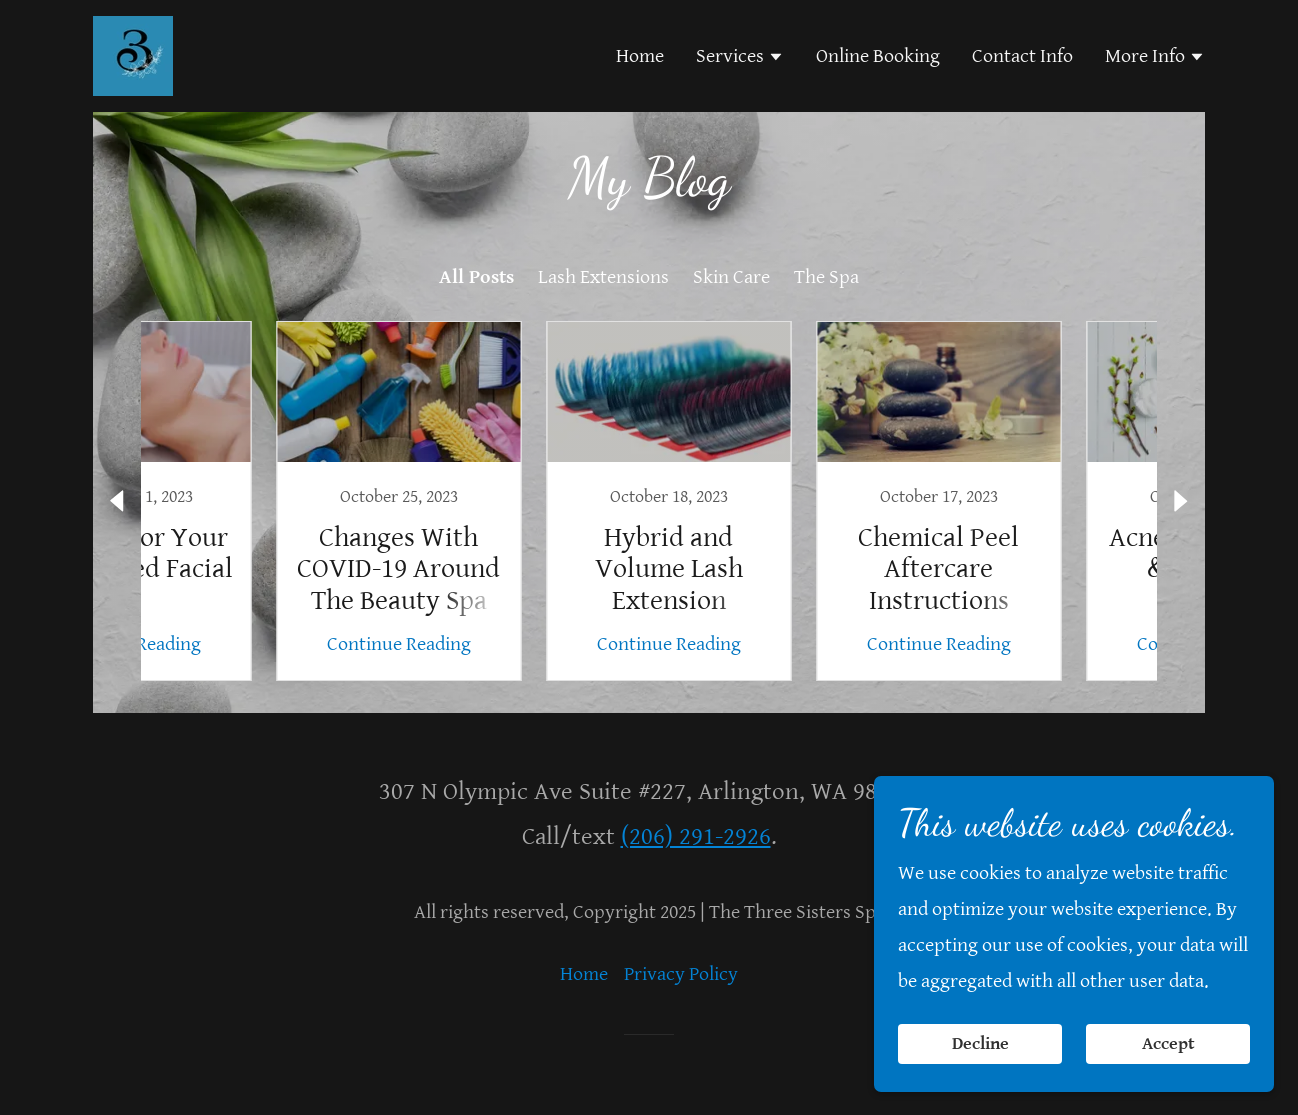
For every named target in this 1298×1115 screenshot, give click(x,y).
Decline (980, 1043)
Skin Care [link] (731, 277)
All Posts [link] (476, 277)
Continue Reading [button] (244, 644)
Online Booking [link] (878, 56)
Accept (1168, 1043)
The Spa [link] (826, 277)
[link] (133, 55)
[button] (740, 59)
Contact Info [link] (1022, 56)
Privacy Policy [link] (681, 974)
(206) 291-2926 (696, 836)
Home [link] (640, 56)
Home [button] (584, 974)
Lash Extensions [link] (603, 277)
